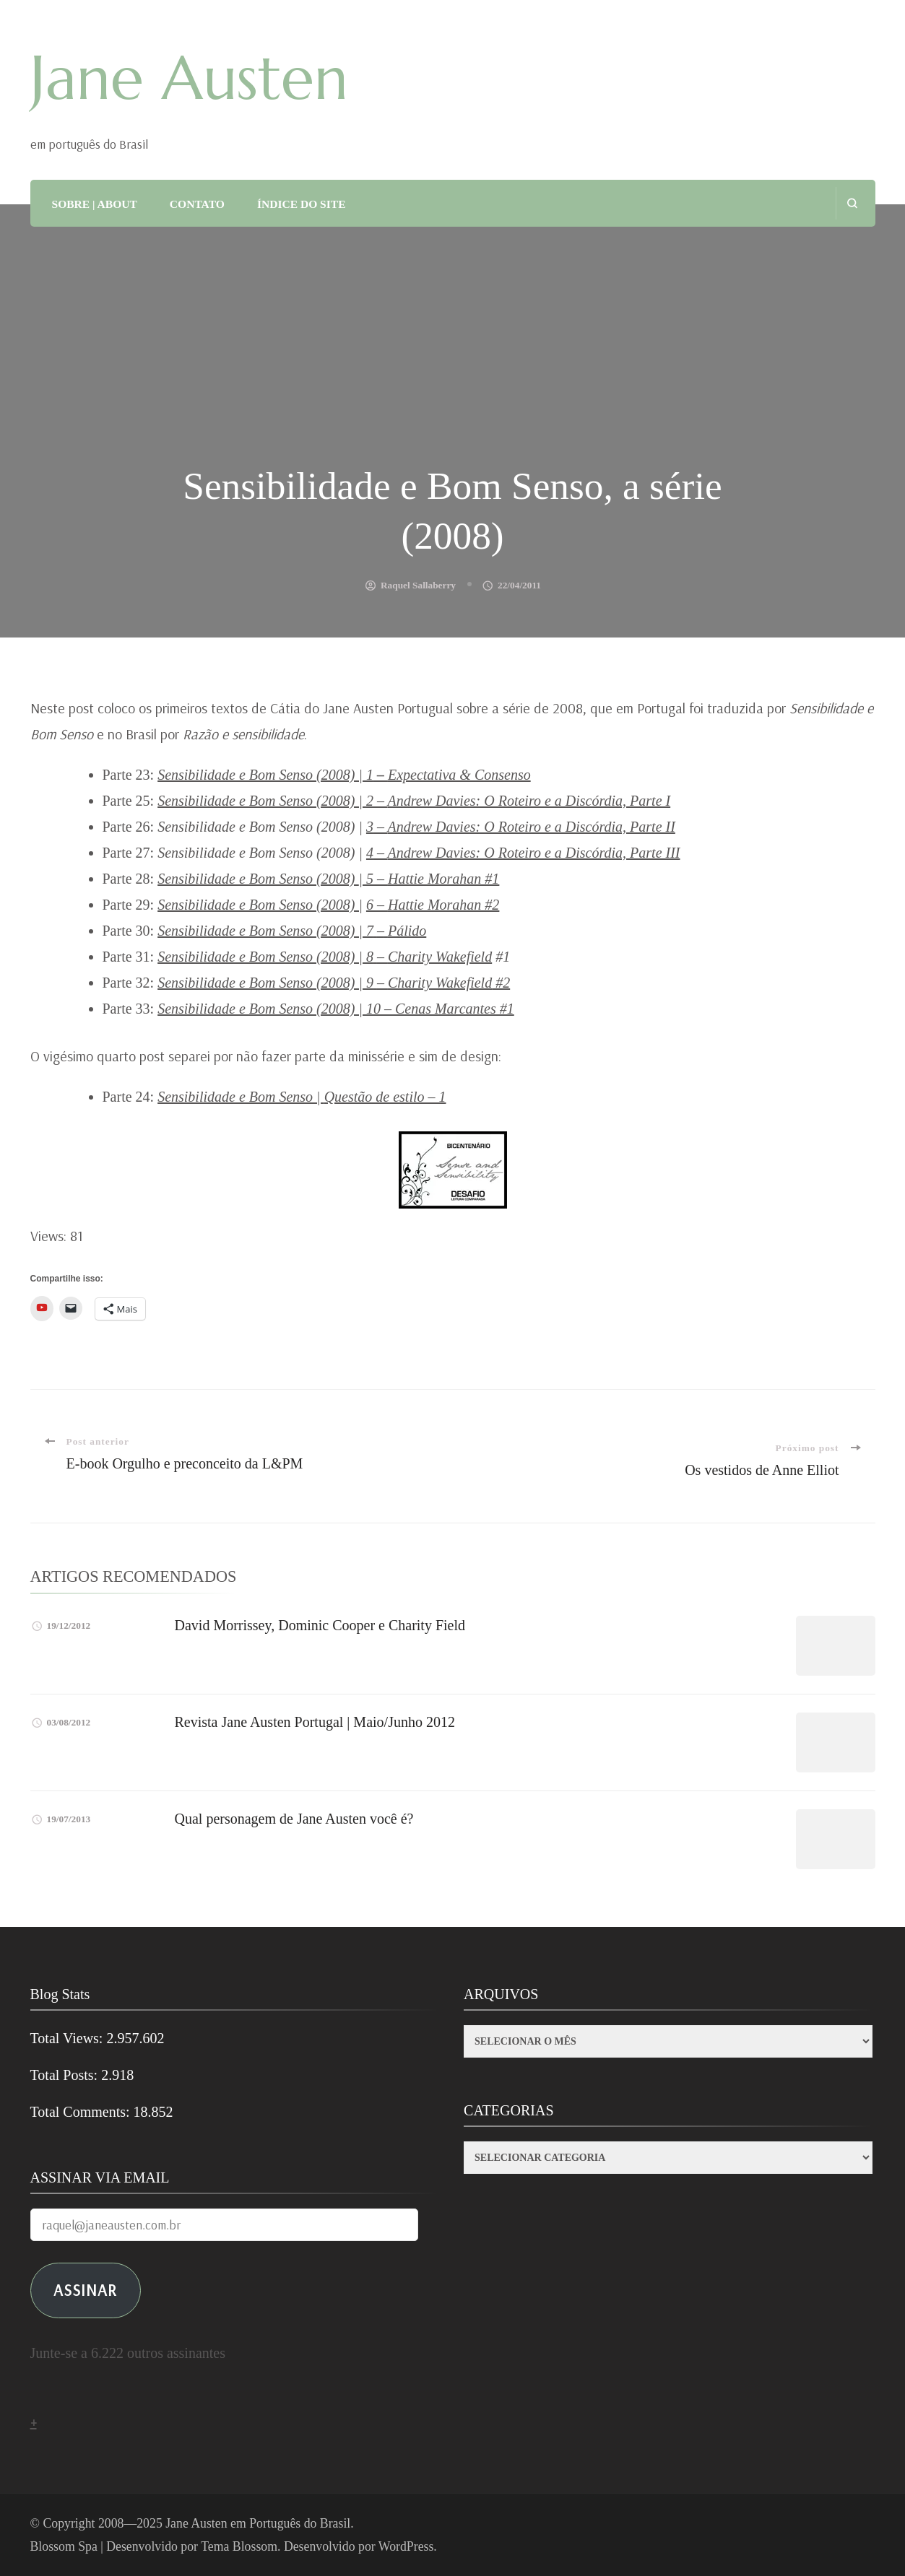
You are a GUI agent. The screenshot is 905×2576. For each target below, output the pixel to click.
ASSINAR (85, 2289)
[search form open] (852, 203)
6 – (377, 905)
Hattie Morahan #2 (443, 905)
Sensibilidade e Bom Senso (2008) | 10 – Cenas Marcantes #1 (335, 1009)
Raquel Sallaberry (418, 585)
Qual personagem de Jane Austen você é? (294, 1819)
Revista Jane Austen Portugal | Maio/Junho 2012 (315, 1722)
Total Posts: (66, 2075)
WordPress (406, 2546)
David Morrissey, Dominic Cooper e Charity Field (320, 1625)
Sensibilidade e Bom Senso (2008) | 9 (333, 983)
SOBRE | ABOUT (94, 204)
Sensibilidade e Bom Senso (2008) (257, 879)
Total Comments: (82, 2112)
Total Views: (68, 2038)
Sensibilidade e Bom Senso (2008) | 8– (324, 957)
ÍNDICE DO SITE (301, 204)
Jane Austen (189, 78)
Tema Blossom (239, 2546)
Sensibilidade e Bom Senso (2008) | (260, 905)
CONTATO (197, 204)
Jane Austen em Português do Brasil (257, 2523)
